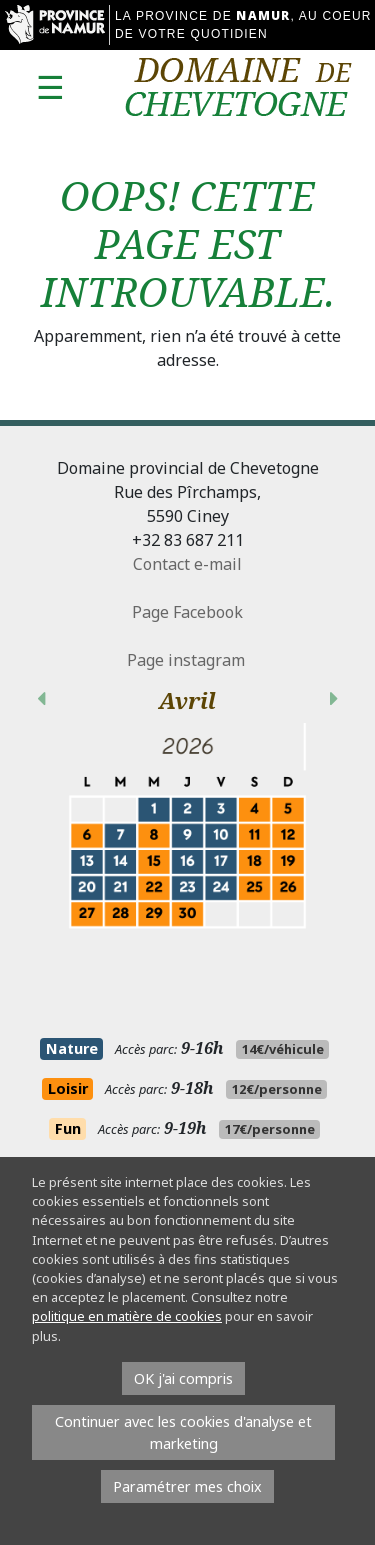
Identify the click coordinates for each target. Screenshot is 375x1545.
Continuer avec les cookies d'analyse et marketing (183, 1432)
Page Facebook (187, 612)
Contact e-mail (187, 564)
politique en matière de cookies (127, 1316)
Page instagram (188, 660)
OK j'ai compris (183, 1378)
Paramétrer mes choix (187, 1486)
